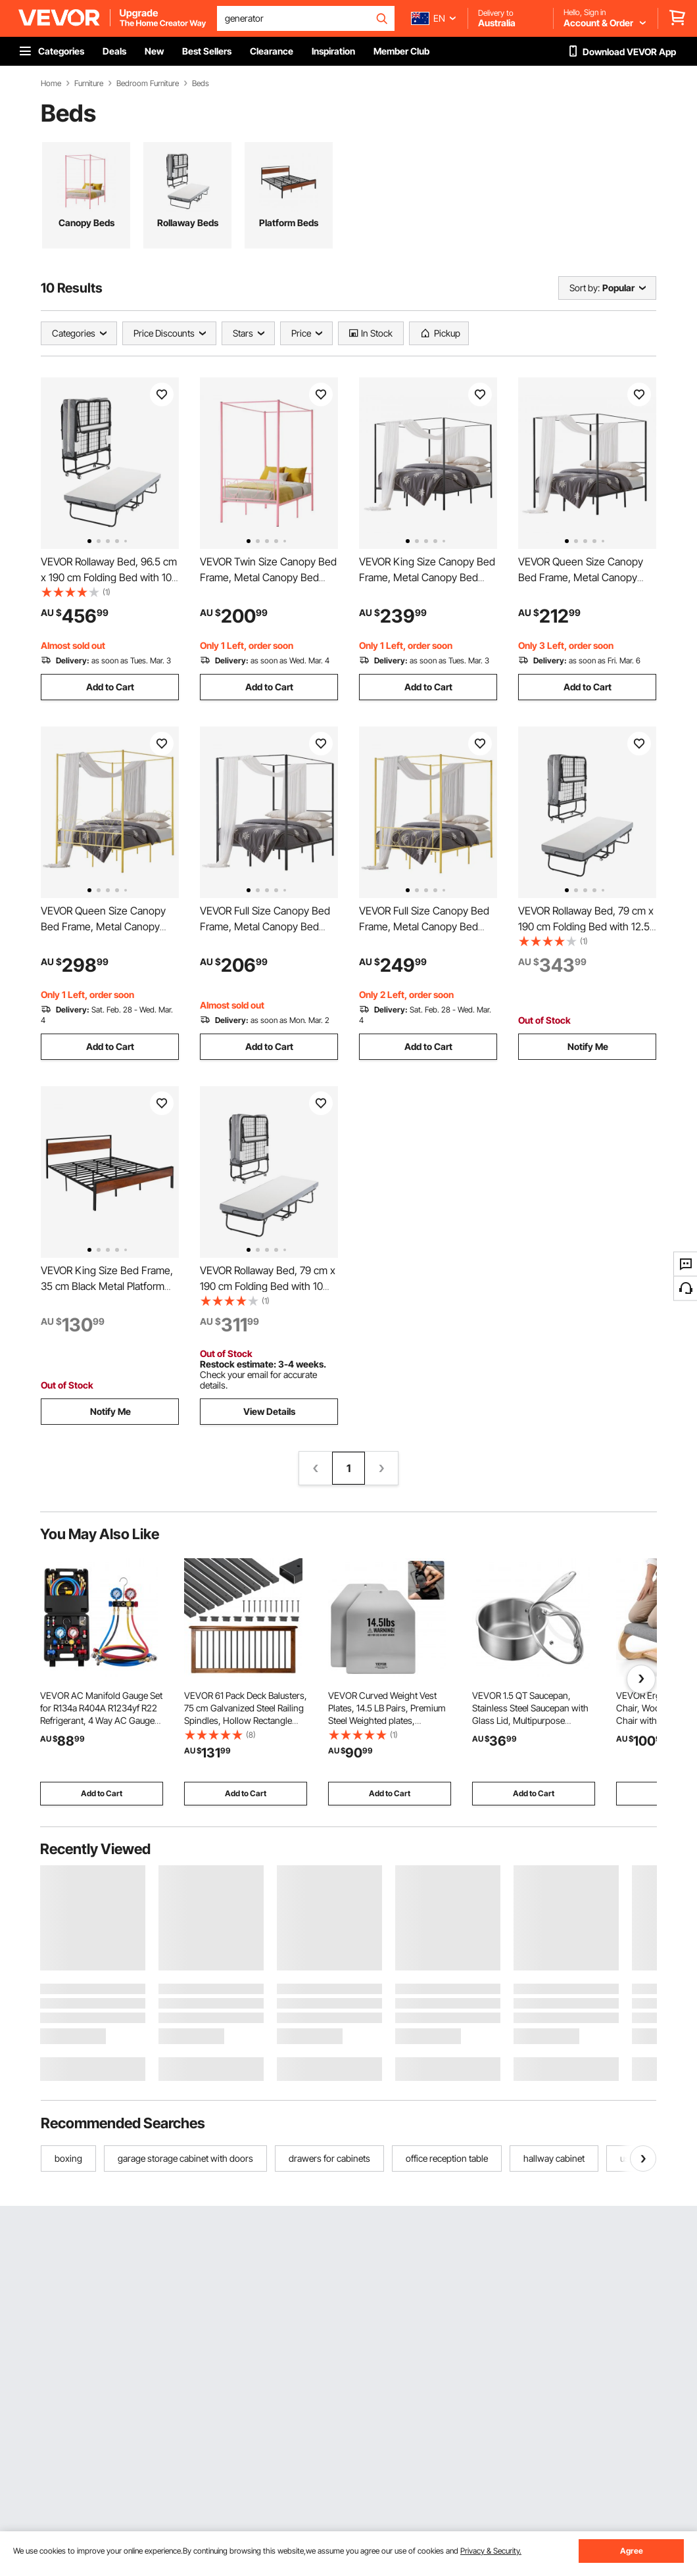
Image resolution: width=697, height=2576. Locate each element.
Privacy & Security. (490, 2551)
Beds (200, 83)
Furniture (88, 83)
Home (51, 83)
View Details (269, 1411)
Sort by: (584, 287)
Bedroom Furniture (147, 83)
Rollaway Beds (187, 222)
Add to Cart (110, 686)
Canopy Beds (86, 222)
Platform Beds (288, 222)
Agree (631, 2551)
